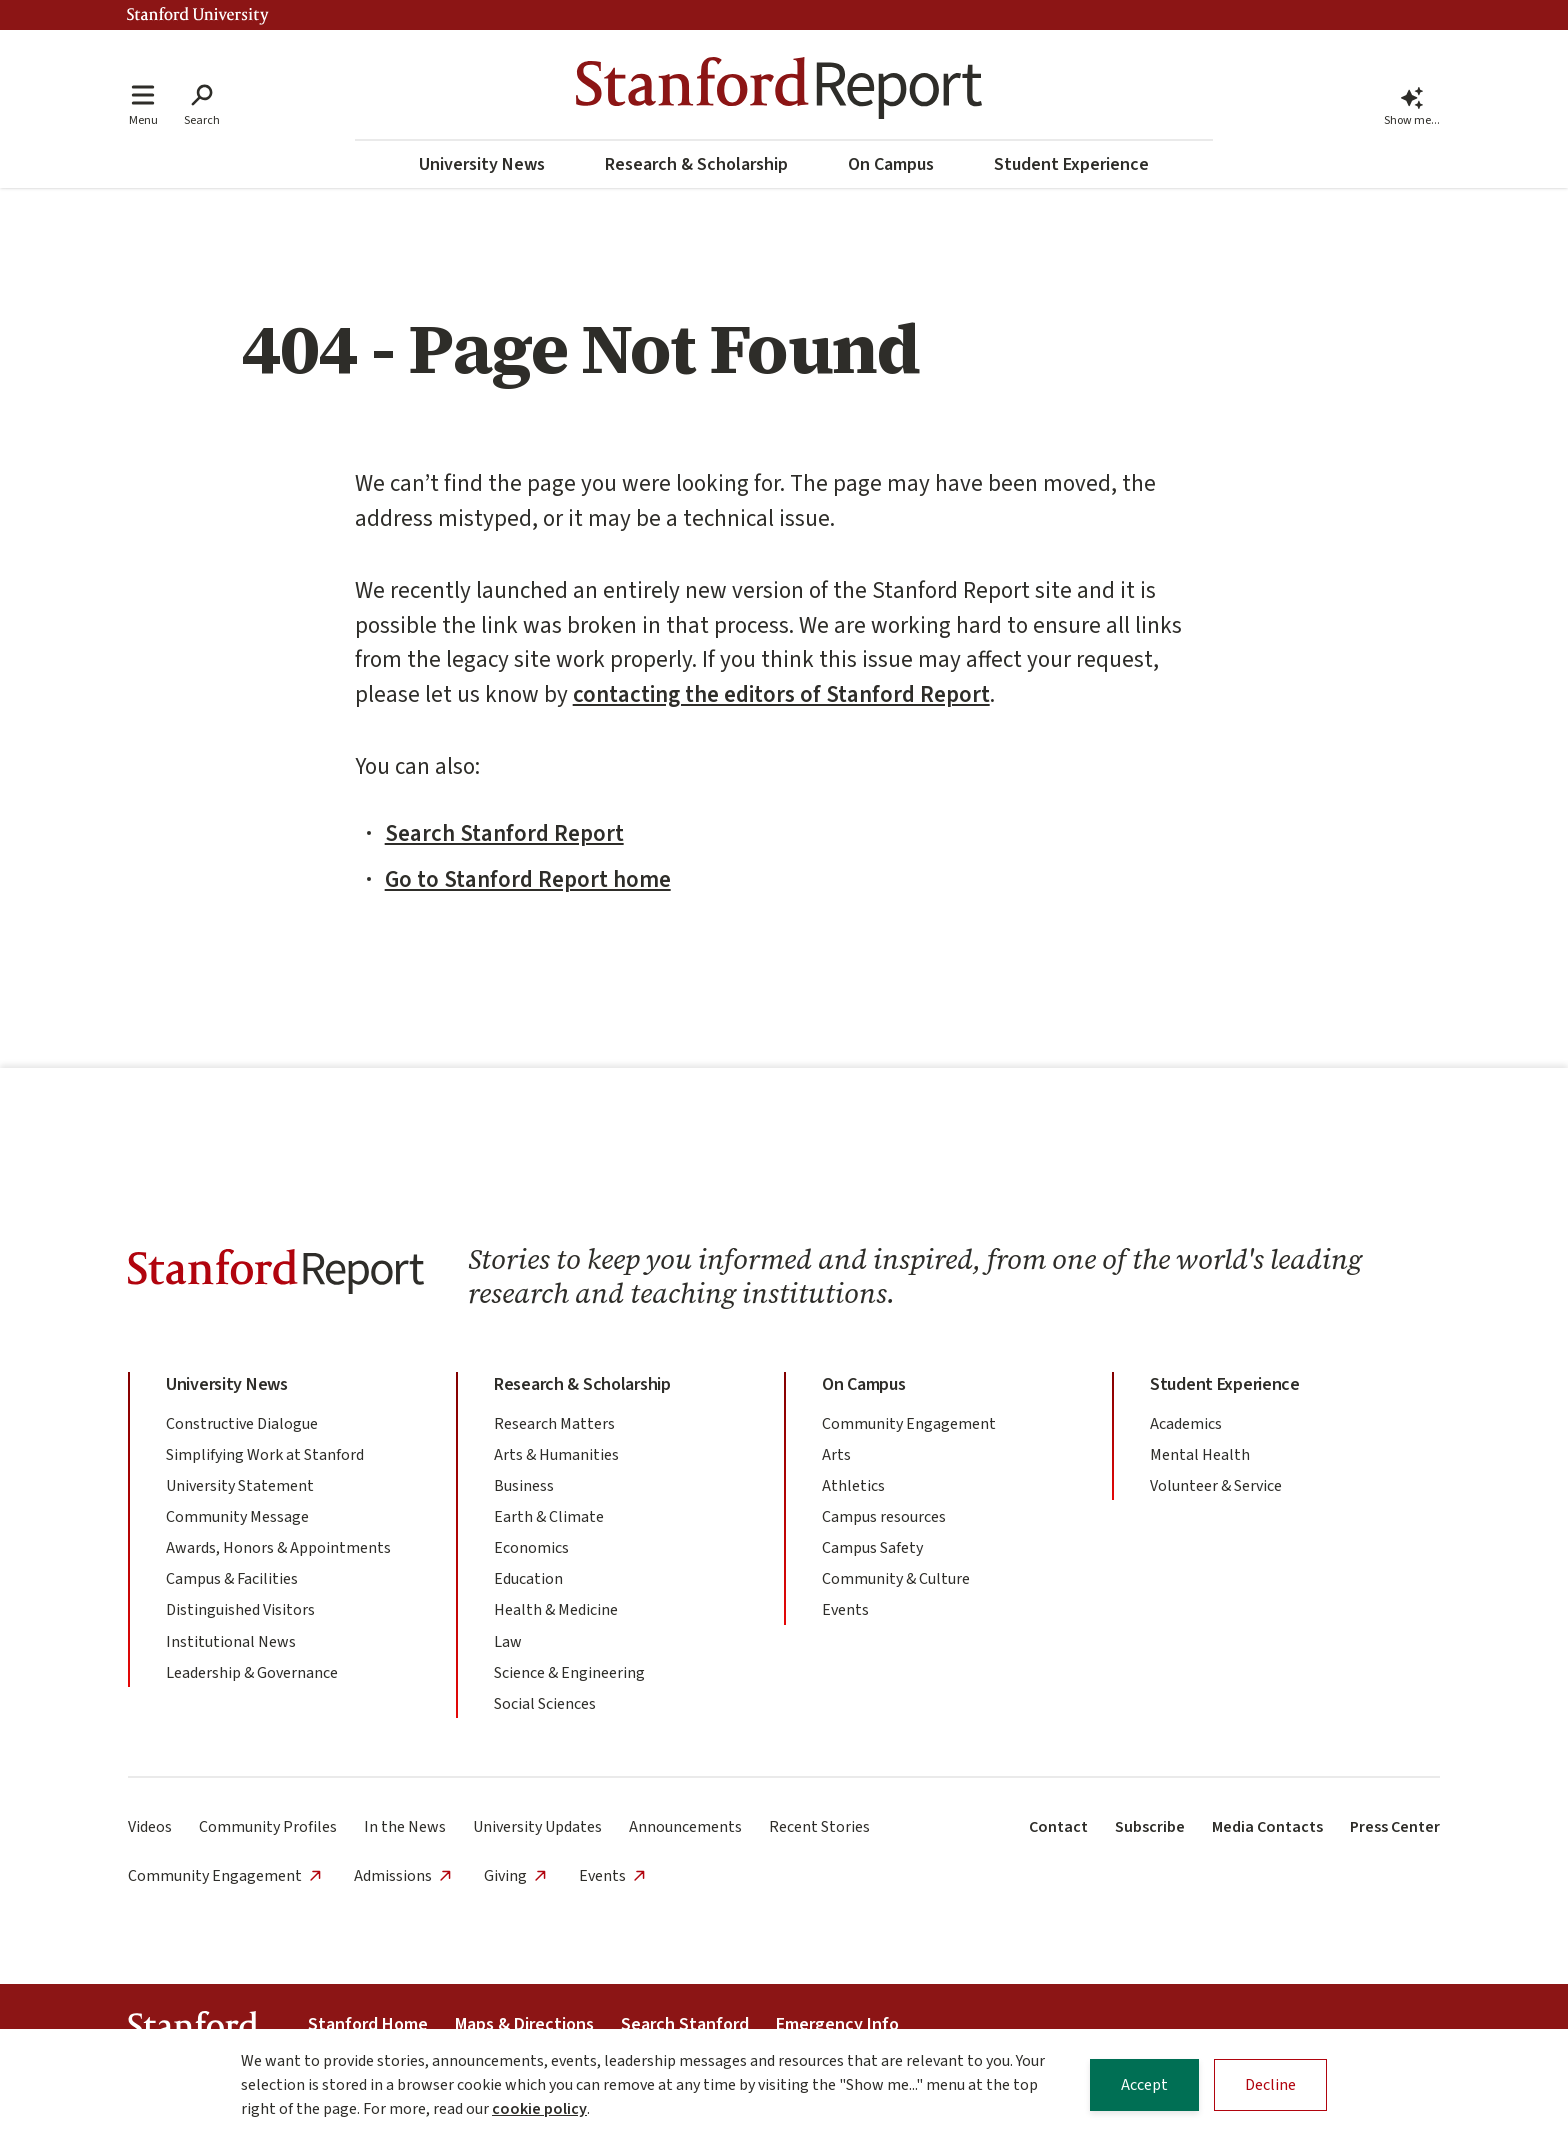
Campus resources (884, 1517)
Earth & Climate (549, 1517)
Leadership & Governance (252, 1673)
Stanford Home (368, 2024)
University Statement (240, 1486)
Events (845, 1610)
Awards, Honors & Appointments (278, 1548)
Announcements (685, 1827)
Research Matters (554, 1424)
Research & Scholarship (696, 164)
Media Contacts (1267, 1827)
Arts (836, 1455)
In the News (405, 1827)
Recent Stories (819, 1827)
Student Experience (1071, 164)
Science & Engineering (569, 1673)
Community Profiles (268, 1827)
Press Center (1395, 1827)
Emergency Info (837, 2024)
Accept (1144, 2086)
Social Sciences (545, 1704)
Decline (1270, 2086)
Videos (150, 1827)
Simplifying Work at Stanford (265, 1455)
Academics (1186, 1424)
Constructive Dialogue (242, 1424)
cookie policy (539, 2110)
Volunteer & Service (1216, 1486)
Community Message (237, 1517)
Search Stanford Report (504, 833)
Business (524, 1486)
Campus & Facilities (232, 1579)
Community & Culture (896, 1579)
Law (508, 1642)
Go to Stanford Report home (528, 879)
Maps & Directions (524, 2024)
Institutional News (231, 1642)
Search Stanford (685, 2024)
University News (482, 164)
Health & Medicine (556, 1610)
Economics (531, 1548)
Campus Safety (872, 1548)
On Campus (891, 164)
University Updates (537, 1827)
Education (528, 1579)
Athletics (853, 1486)
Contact (1058, 1827)
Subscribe (1150, 1827)
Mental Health (1200, 1455)
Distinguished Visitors (240, 1610)
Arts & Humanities (556, 1455)
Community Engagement (909, 1424)
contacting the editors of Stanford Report (781, 694)
